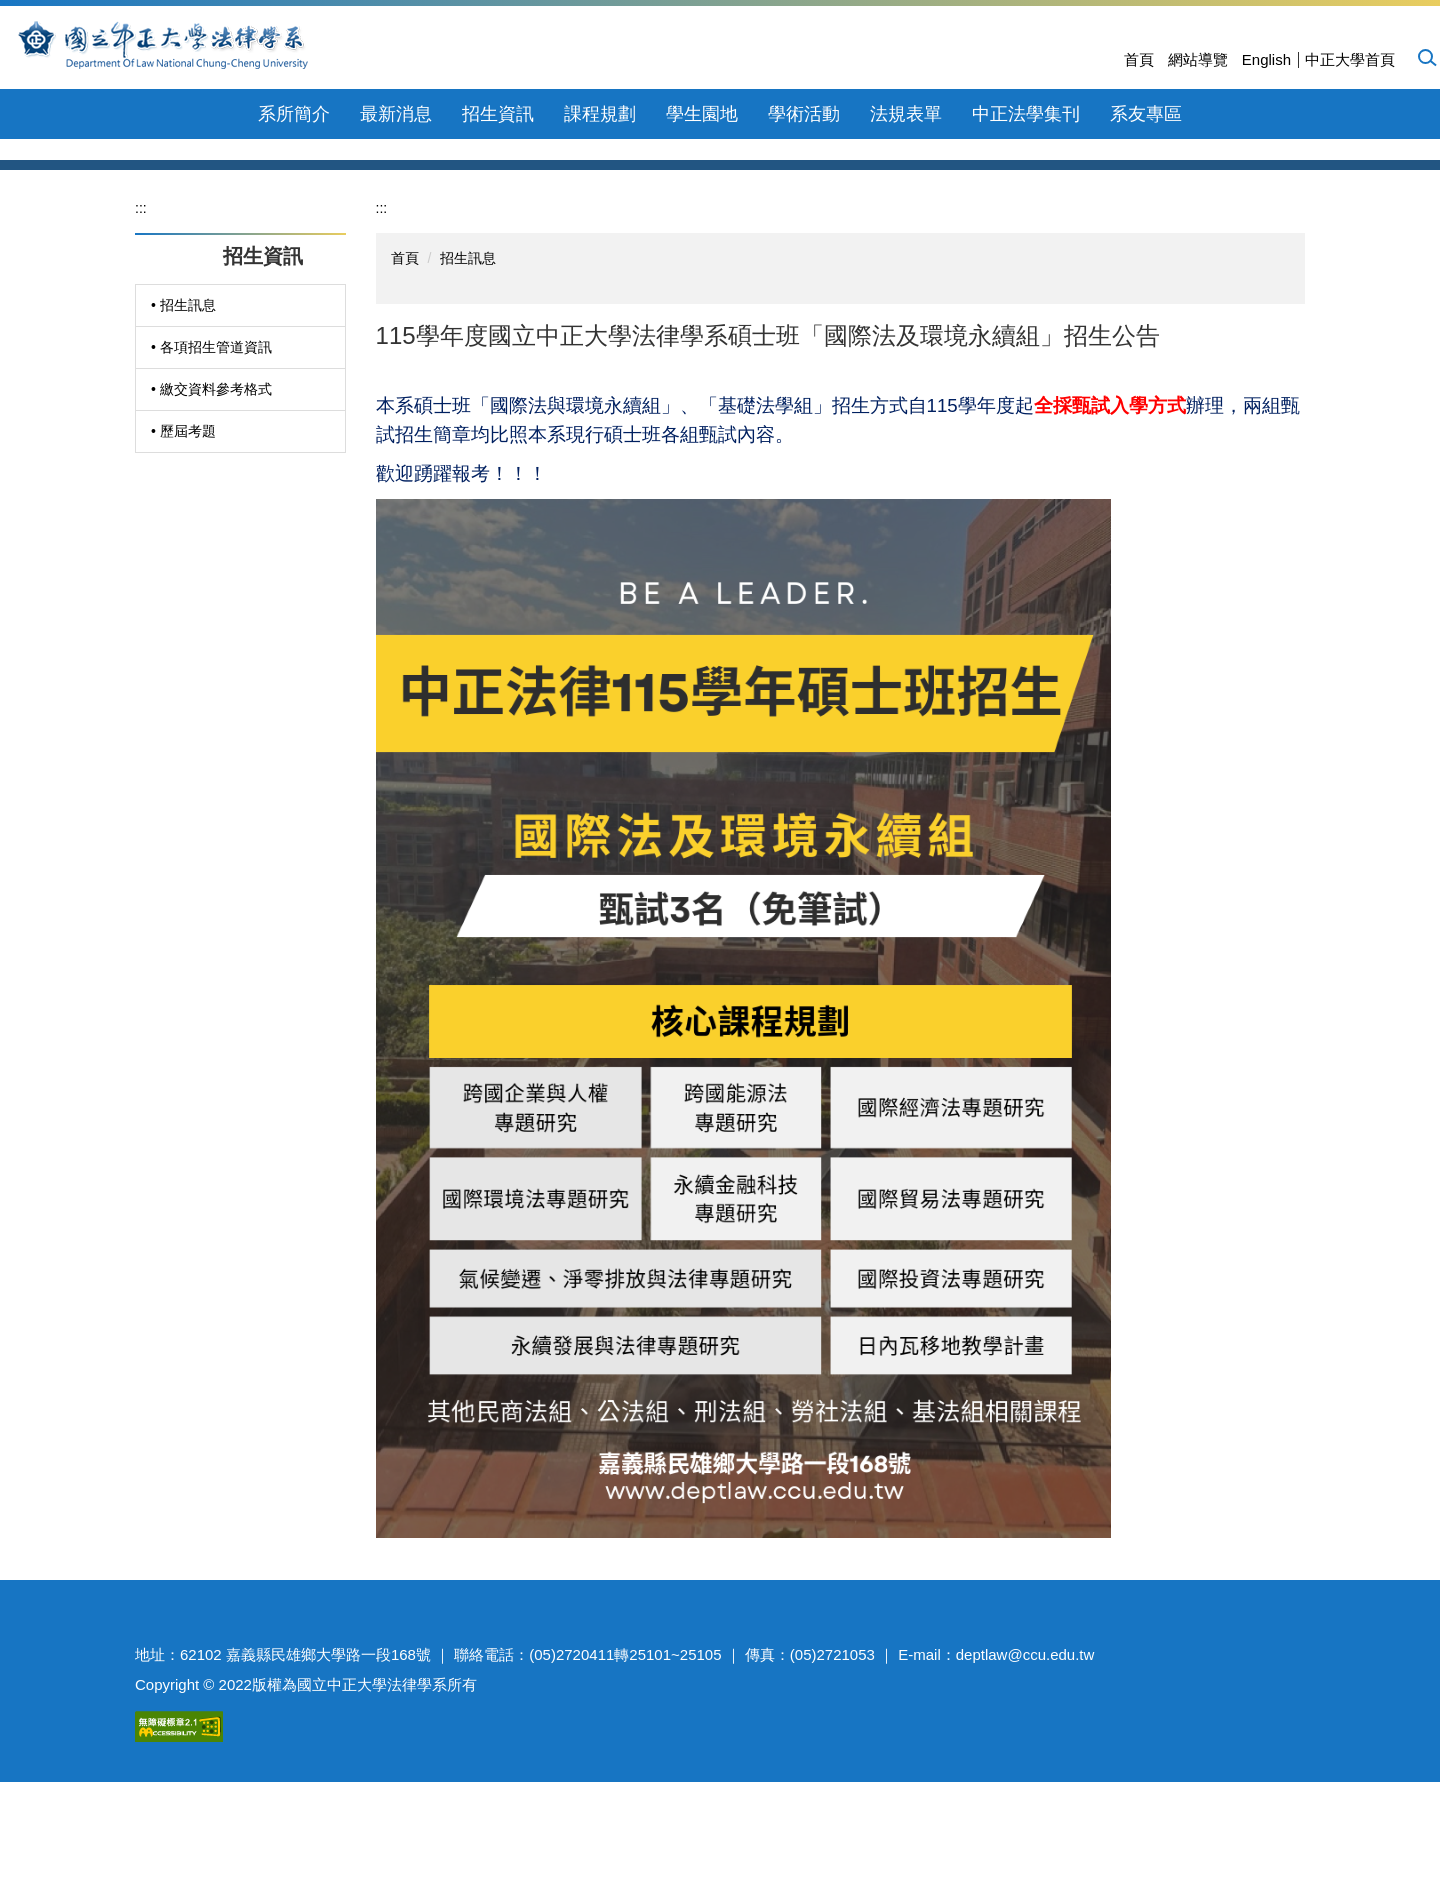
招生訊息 (468, 398)
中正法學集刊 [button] (1026, 114)
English (1266, 59)
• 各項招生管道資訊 (211, 487)
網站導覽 (1198, 59)
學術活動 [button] (804, 114)
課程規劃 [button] (600, 114)
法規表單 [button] (906, 114)
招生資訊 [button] (498, 114)
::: (141, 348)
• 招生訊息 (183, 445)
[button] (1426, 57)
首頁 (1139, 59)
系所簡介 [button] (294, 114)
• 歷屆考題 (183, 571)
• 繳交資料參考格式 (211, 529)
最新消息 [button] (396, 114)
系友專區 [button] (1146, 114)
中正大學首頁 (1350, 59)
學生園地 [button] (702, 114)
